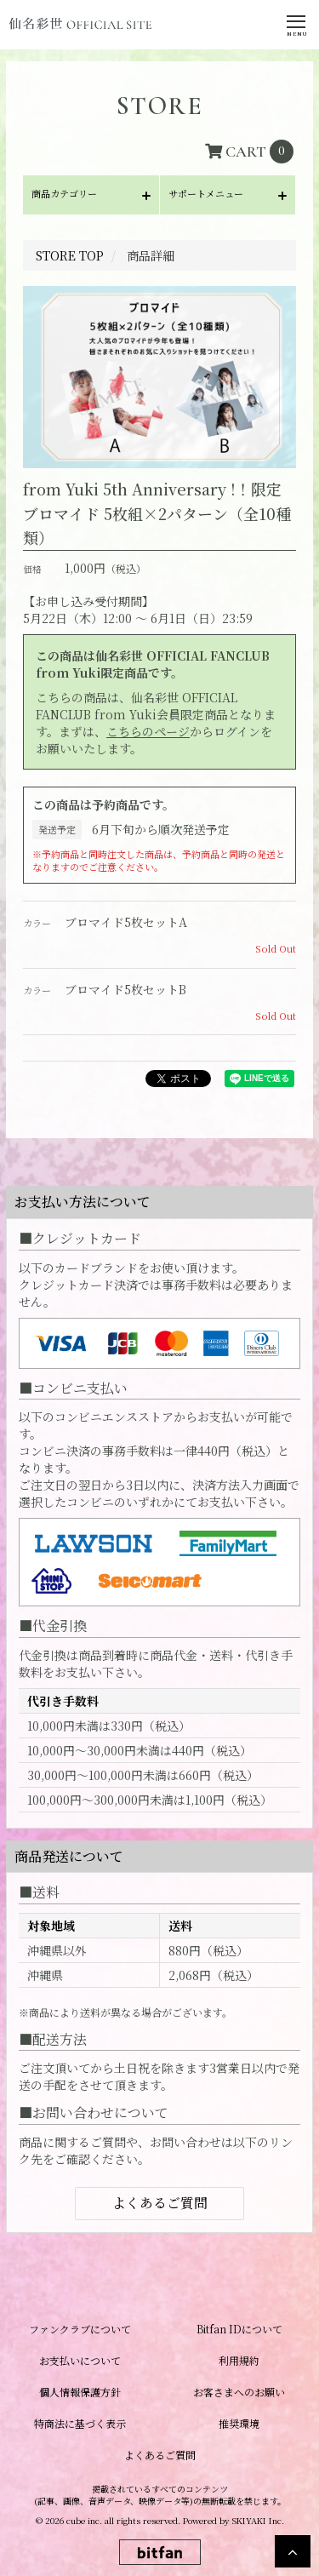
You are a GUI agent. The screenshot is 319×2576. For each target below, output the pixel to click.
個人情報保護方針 (80, 2391)
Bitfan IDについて (239, 2328)
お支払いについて (80, 2360)
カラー (37, 923)
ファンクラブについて (80, 2328)
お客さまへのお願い (239, 2391)
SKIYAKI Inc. (258, 2520)
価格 (32, 569)
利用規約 (239, 2360)
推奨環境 (239, 2423)
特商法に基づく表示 (80, 2423)
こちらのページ (148, 731)
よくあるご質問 (160, 2202)
